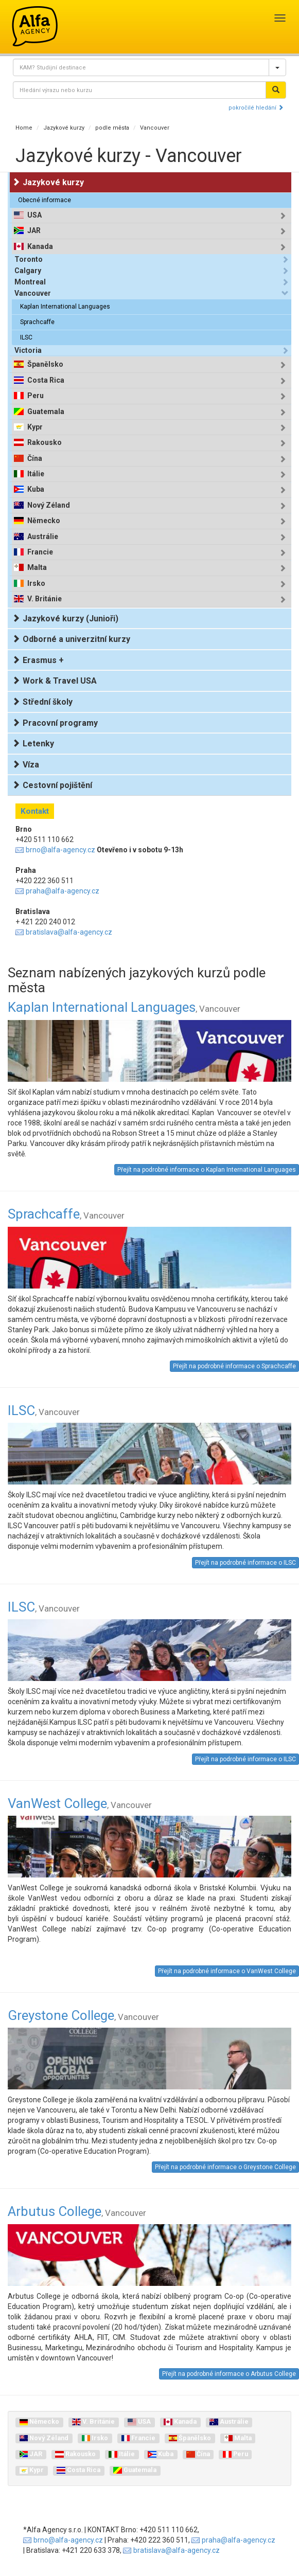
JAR (34, 231)
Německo (43, 521)
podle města (112, 127)
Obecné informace (44, 200)
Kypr (35, 427)
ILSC (26, 337)
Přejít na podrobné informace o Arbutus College (229, 2373)
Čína (34, 458)
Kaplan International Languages (65, 306)
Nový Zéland (48, 505)
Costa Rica (45, 380)
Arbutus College (77, 2211)
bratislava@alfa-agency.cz (69, 932)
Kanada (40, 247)
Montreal (30, 282)
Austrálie (42, 537)
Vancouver (154, 127)
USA (34, 215)
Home (23, 127)
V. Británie (44, 599)
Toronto (28, 259)
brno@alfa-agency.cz (60, 850)
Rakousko (44, 442)
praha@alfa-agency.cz (62, 891)
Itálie (35, 474)
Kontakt (35, 811)
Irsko (36, 583)
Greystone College (83, 2015)
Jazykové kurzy (63, 127)
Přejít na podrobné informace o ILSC (245, 1562)
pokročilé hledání (256, 107)
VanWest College (80, 1803)
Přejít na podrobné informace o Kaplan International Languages (206, 1169)
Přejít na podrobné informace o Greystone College (225, 2167)
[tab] (151, 215)
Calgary (27, 270)
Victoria (28, 350)
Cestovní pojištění (52, 785)
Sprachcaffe (37, 322)
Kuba (35, 489)
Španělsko (45, 364)
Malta (37, 567)
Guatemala (45, 412)
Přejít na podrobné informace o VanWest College (227, 1971)
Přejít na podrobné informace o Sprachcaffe (234, 1366)
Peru (35, 396)
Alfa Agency (35, 25)
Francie (40, 552)
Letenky (33, 743)
